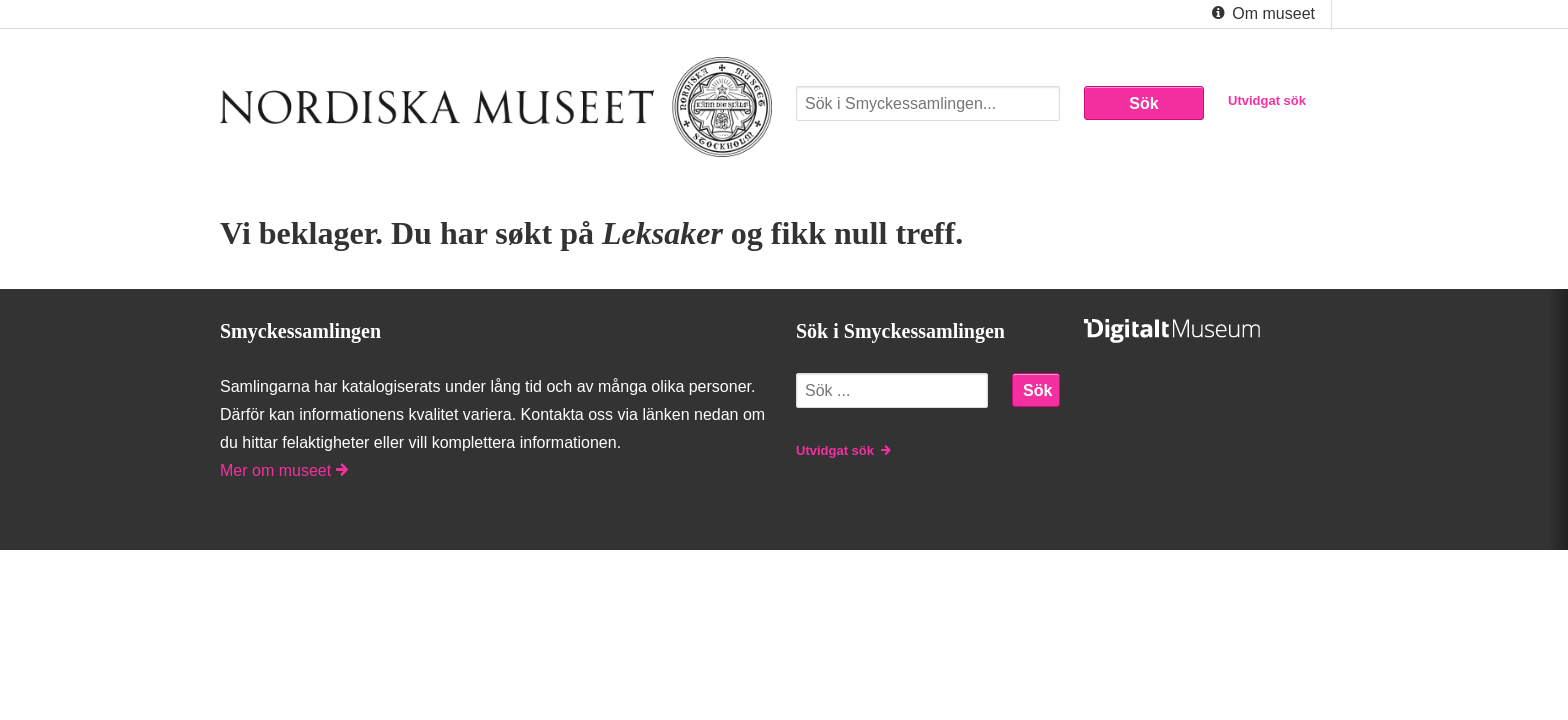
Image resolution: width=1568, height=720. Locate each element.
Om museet (1261, 14)
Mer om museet (284, 470)
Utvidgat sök (1267, 100)
